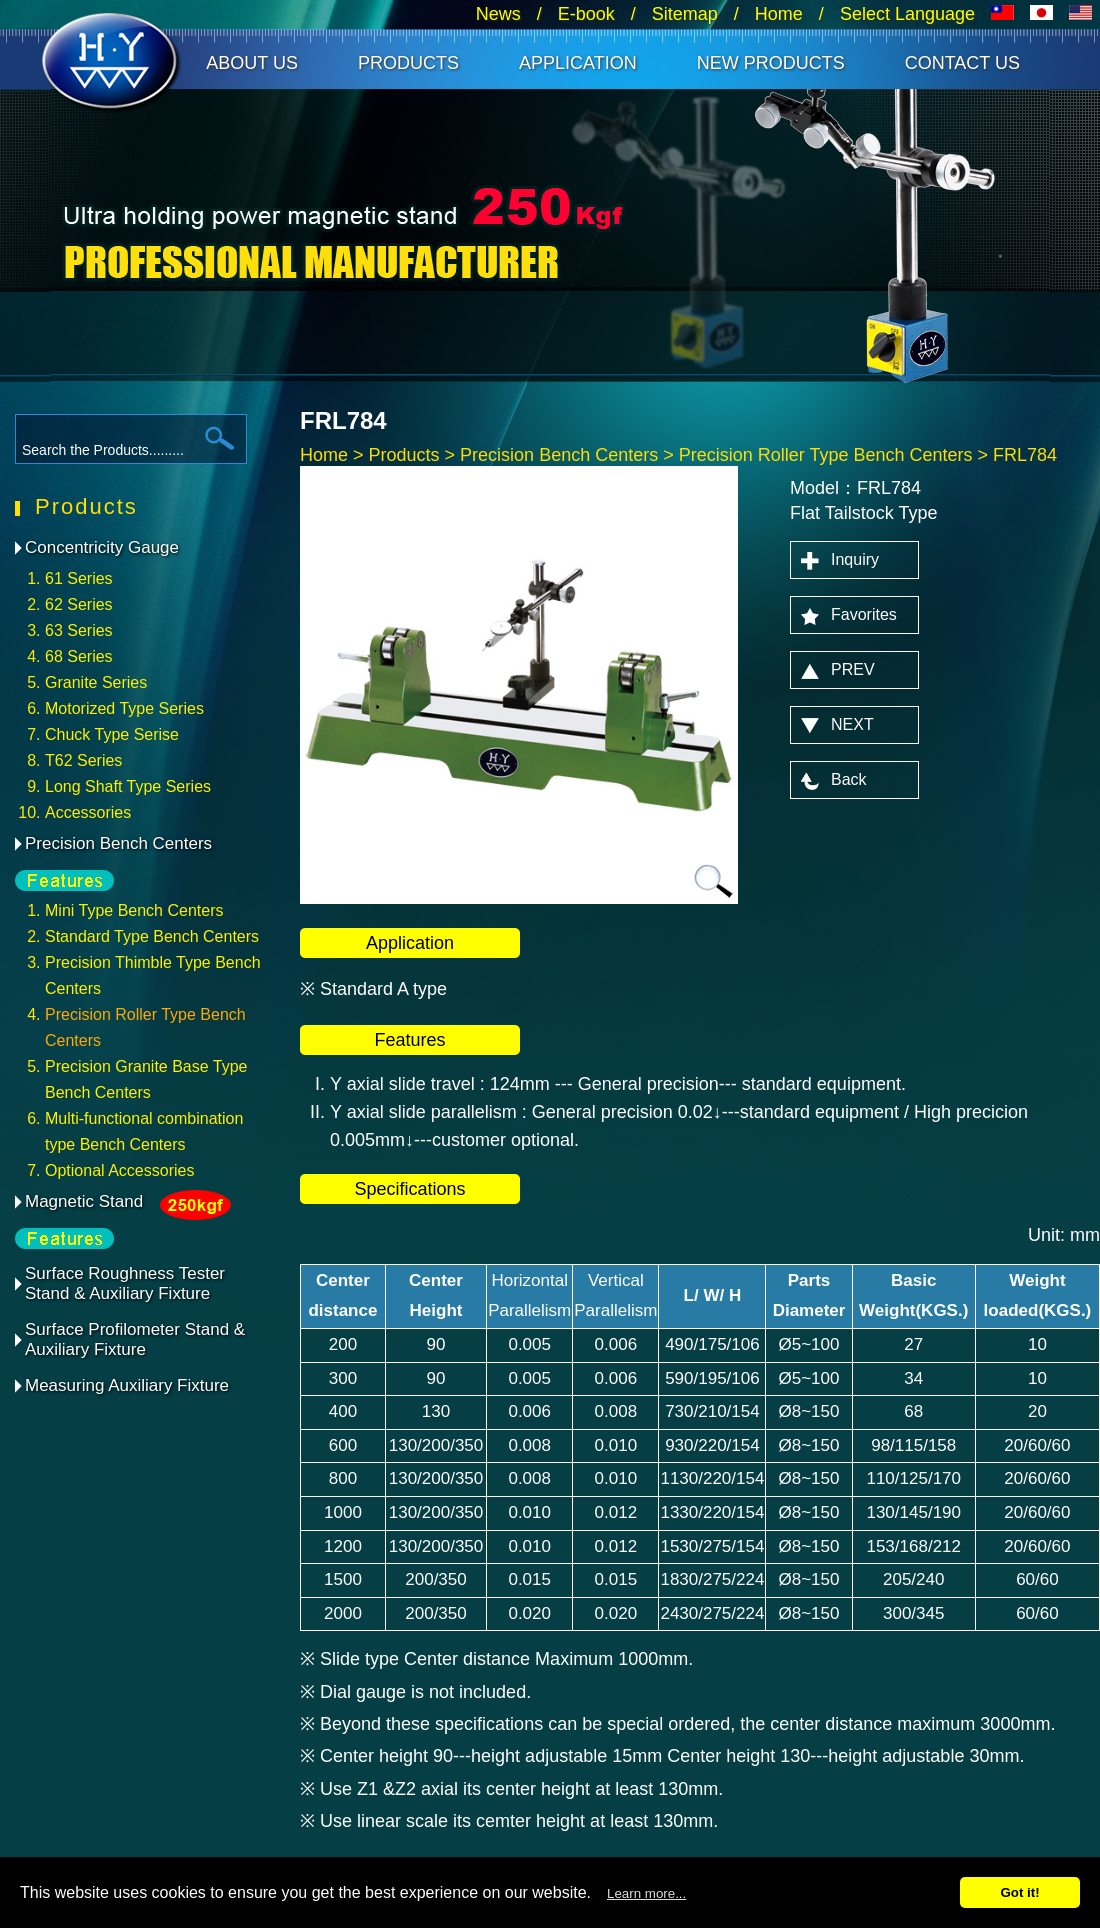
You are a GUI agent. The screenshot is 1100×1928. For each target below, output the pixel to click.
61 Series (79, 578)
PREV (853, 669)
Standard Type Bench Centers (152, 936)
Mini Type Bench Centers (134, 910)
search (219, 438)
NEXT (852, 724)
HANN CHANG (112, 63)
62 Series (79, 604)
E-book (586, 14)
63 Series (79, 630)
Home (779, 14)
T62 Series (83, 760)
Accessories (88, 812)
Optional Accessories (119, 1170)
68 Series (79, 656)
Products (408, 63)
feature (80, 880)
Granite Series (96, 682)
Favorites (864, 614)
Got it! (1019, 1892)
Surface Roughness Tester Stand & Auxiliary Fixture (125, 1283)
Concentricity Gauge (102, 547)
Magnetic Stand (84, 1205)
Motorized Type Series (124, 708)
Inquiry (855, 559)
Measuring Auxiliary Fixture (127, 1385)
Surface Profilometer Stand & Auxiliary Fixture (135, 1339)
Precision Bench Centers (118, 843)
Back (849, 779)
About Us (252, 63)
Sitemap (685, 14)
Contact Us (962, 63)
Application (578, 63)
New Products (771, 63)
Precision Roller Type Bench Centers (826, 455)
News (498, 14)
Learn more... (646, 1893)
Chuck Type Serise (112, 734)
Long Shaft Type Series (128, 786)
